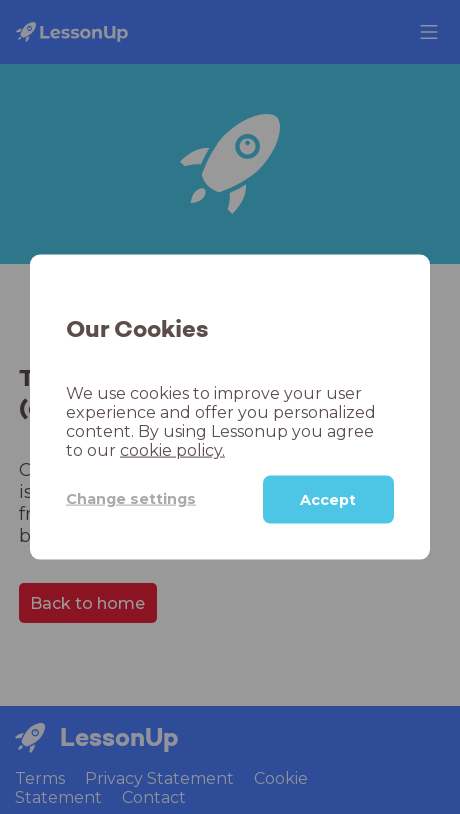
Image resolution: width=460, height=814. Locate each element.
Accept (328, 499)
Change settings (131, 499)
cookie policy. (172, 449)
